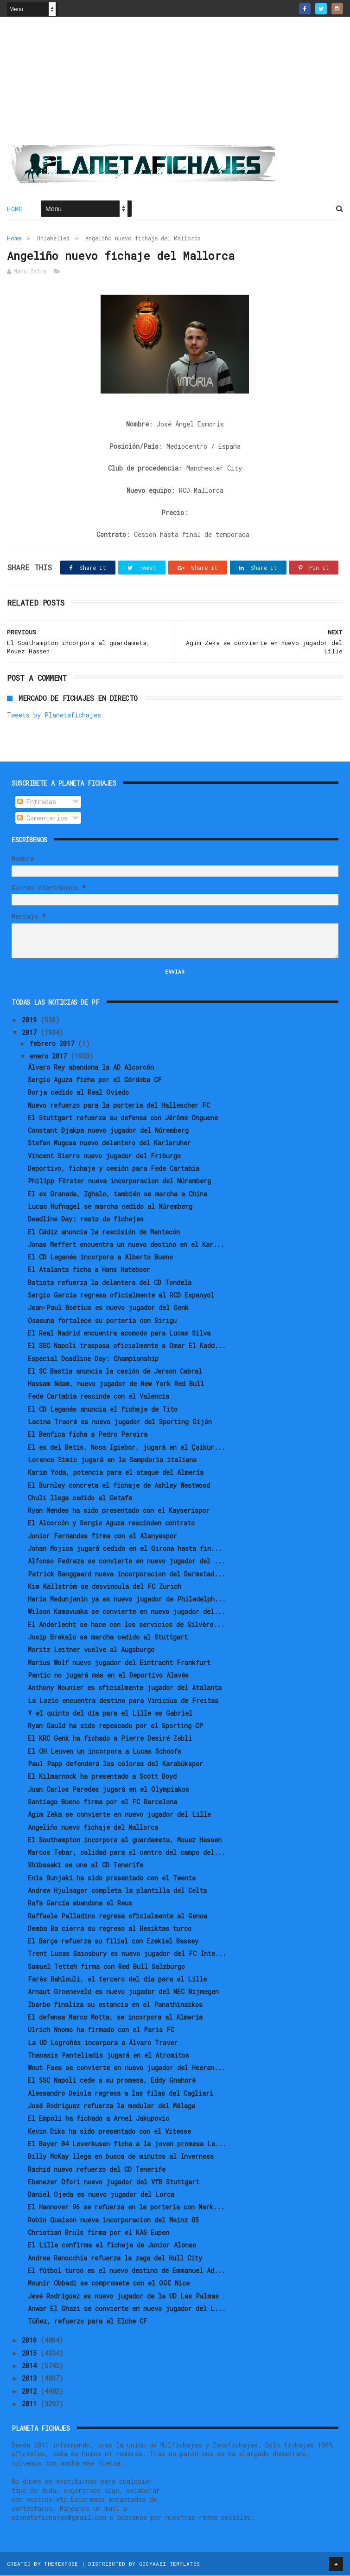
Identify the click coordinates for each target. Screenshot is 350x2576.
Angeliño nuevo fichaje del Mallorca (93, 1827)
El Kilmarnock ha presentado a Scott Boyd (102, 1777)
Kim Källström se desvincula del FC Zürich (104, 1586)
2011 (31, 2404)
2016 (31, 2341)
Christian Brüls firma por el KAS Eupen (98, 2232)
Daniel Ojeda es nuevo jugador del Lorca (101, 2194)
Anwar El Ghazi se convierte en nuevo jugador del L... (127, 2309)
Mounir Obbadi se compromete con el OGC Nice (109, 2283)
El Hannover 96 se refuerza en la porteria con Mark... (126, 2207)
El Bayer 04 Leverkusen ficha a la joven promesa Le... (127, 2144)
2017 (31, 1032)
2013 (31, 2379)
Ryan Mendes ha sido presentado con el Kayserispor (119, 1510)
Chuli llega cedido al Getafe (80, 1498)
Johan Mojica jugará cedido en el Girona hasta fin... (125, 1548)
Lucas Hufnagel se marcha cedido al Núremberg (110, 1206)
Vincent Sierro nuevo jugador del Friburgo (104, 1156)
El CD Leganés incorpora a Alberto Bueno (100, 1257)
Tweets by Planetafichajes (54, 715)
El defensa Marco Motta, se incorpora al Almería (115, 2017)
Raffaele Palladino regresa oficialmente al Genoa (117, 1916)
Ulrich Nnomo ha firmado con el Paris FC (101, 2030)
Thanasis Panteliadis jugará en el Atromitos (108, 2055)
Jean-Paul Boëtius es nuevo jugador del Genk (108, 1308)
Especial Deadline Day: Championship (93, 1359)
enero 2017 (50, 1056)
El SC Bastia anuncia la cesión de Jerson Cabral (115, 1371)
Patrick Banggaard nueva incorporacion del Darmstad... (126, 1574)
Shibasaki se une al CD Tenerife (85, 1865)
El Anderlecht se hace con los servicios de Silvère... (126, 1624)
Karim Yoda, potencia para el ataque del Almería (116, 1472)
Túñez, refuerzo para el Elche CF (87, 2321)
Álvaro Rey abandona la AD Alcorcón (91, 1067)
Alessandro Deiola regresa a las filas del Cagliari (120, 2093)
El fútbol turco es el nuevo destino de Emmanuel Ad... (126, 2270)
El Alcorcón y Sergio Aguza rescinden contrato (111, 1523)
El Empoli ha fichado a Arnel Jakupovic (98, 2119)
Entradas (36, 802)
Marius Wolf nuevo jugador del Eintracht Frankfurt (119, 1663)
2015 (31, 2353)
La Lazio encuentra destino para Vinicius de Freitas (123, 1701)
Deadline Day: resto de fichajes (86, 1219)
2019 (31, 1020)
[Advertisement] (174, 84)
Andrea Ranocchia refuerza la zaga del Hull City (115, 2258)
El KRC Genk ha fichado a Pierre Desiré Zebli (110, 1739)
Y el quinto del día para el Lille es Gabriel (110, 1713)
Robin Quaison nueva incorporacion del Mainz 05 (113, 2220)
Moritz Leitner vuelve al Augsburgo (91, 1650)
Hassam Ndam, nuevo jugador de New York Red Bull (116, 1384)
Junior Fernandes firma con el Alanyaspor (102, 1536)
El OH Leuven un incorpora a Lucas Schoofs (104, 1751)
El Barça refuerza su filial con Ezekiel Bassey (113, 1941)
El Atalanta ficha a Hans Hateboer (89, 1270)
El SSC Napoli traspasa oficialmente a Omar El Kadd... (127, 1346)
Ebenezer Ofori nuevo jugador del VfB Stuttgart (113, 2182)
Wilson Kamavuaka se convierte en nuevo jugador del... (126, 1612)
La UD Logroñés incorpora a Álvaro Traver (103, 2043)
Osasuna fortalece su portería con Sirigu (102, 1321)
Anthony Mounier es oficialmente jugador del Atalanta (125, 1688)
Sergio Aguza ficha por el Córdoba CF (95, 1080)
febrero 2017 (54, 1043)
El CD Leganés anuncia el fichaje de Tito (103, 1409)
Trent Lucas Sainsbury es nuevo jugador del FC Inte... (127, 1954)
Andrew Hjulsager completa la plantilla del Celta (117, 1890)
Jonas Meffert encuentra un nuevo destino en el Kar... (126, 1244)
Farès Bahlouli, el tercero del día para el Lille (117, 1979)
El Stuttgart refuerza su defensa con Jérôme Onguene (123, 1118)
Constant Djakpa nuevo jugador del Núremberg (108, 1130)
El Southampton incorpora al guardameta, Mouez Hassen (125, 1840)
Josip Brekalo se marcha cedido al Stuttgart (108, 1637)
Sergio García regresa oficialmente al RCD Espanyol (121, 1295)
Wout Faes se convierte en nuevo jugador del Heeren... (126, 2068)
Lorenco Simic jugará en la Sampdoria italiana (112, 1460)
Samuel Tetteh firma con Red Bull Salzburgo (106, 1967)
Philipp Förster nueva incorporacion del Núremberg (119, 1181)
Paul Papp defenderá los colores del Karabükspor (115, 1764)
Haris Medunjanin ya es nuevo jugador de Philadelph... (127, 1599)
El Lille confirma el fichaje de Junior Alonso (112, 2245)
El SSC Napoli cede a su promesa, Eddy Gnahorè (112, 2081)
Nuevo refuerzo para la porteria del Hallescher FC (119, 1105)
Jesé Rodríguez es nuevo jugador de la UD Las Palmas (123, 2296)
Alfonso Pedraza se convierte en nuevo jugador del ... (126, 1561)
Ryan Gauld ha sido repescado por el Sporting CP (115, 1726)
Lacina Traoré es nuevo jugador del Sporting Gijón (120, 1422)
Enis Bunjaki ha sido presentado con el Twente (112, 1878)
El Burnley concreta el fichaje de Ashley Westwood (119, 1485)
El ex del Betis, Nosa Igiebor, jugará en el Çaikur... (126, 1447)
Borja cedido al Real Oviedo (78, 1093)
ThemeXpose (61, 2564)
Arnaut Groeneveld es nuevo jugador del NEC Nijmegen (123, 1992)
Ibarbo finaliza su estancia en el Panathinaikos (115, 2005)
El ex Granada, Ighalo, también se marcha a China (117, 1194)
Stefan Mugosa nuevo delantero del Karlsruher (109, 1143)
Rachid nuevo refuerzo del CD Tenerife (96, 2169)
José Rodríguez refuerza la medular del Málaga (111, 2106)
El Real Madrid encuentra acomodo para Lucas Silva (119, 1333)
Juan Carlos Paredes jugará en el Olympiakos (108, 1789)
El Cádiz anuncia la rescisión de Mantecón (104, 1232)
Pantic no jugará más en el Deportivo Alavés (108, 1675)
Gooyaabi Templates (169, 2564)
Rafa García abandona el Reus (80, 1903)
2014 (31, 2366)
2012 (31, 2391)
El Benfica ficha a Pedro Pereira (87, 1435)
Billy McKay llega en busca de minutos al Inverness (121, 2156)
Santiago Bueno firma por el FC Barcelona (102, 1802)
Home (14, 209)
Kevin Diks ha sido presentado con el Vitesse (109, 2131)
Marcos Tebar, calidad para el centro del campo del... (126, 1852)
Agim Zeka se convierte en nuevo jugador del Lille (119, 1814)
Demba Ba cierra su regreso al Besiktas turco (109, 1928)
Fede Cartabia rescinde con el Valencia (98, 1397)
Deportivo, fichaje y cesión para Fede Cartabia (113, 1168)
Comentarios (42, 818)
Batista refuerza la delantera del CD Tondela (109, 1282)
